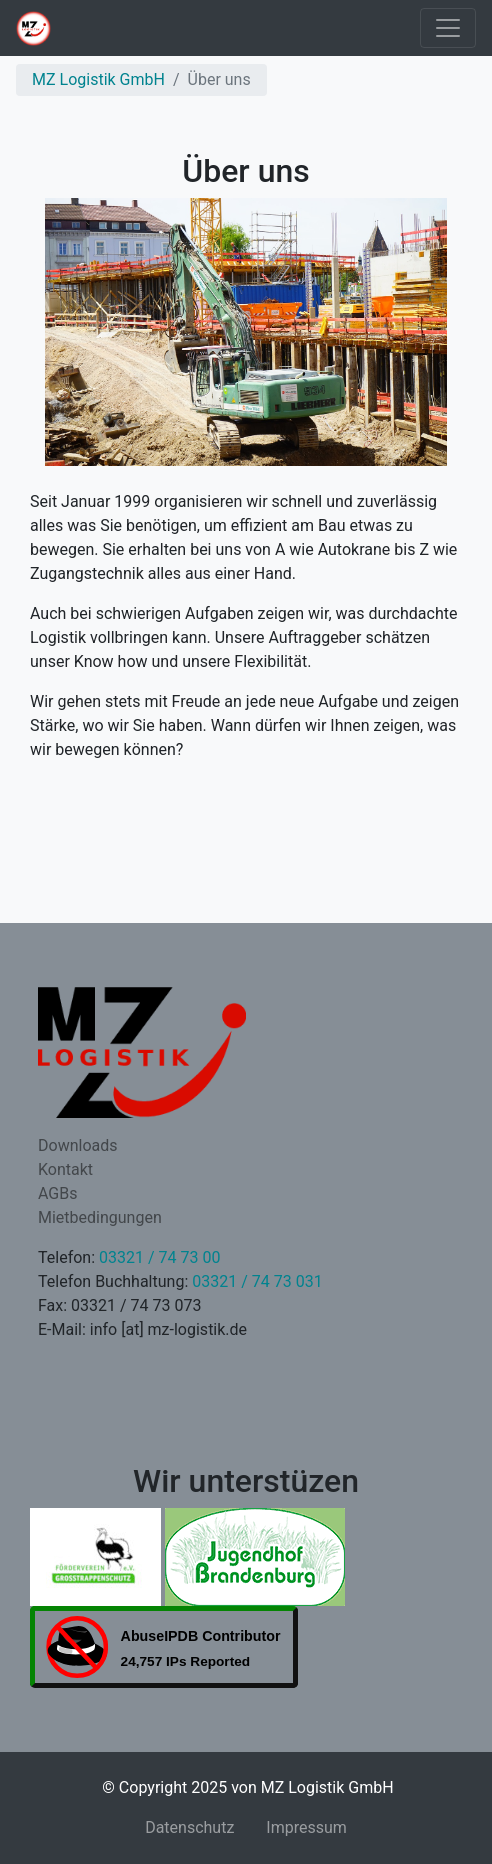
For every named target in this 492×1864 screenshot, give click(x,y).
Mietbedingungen (100, 1217)
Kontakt (65, 1169)
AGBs (57, 1193)
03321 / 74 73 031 (257, 1281)
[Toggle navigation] (448, 28)
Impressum (306, 1827)
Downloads (77, 1145)
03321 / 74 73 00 (159, 1257)
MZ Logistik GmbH (98, 79)
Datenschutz (189, 1827)
